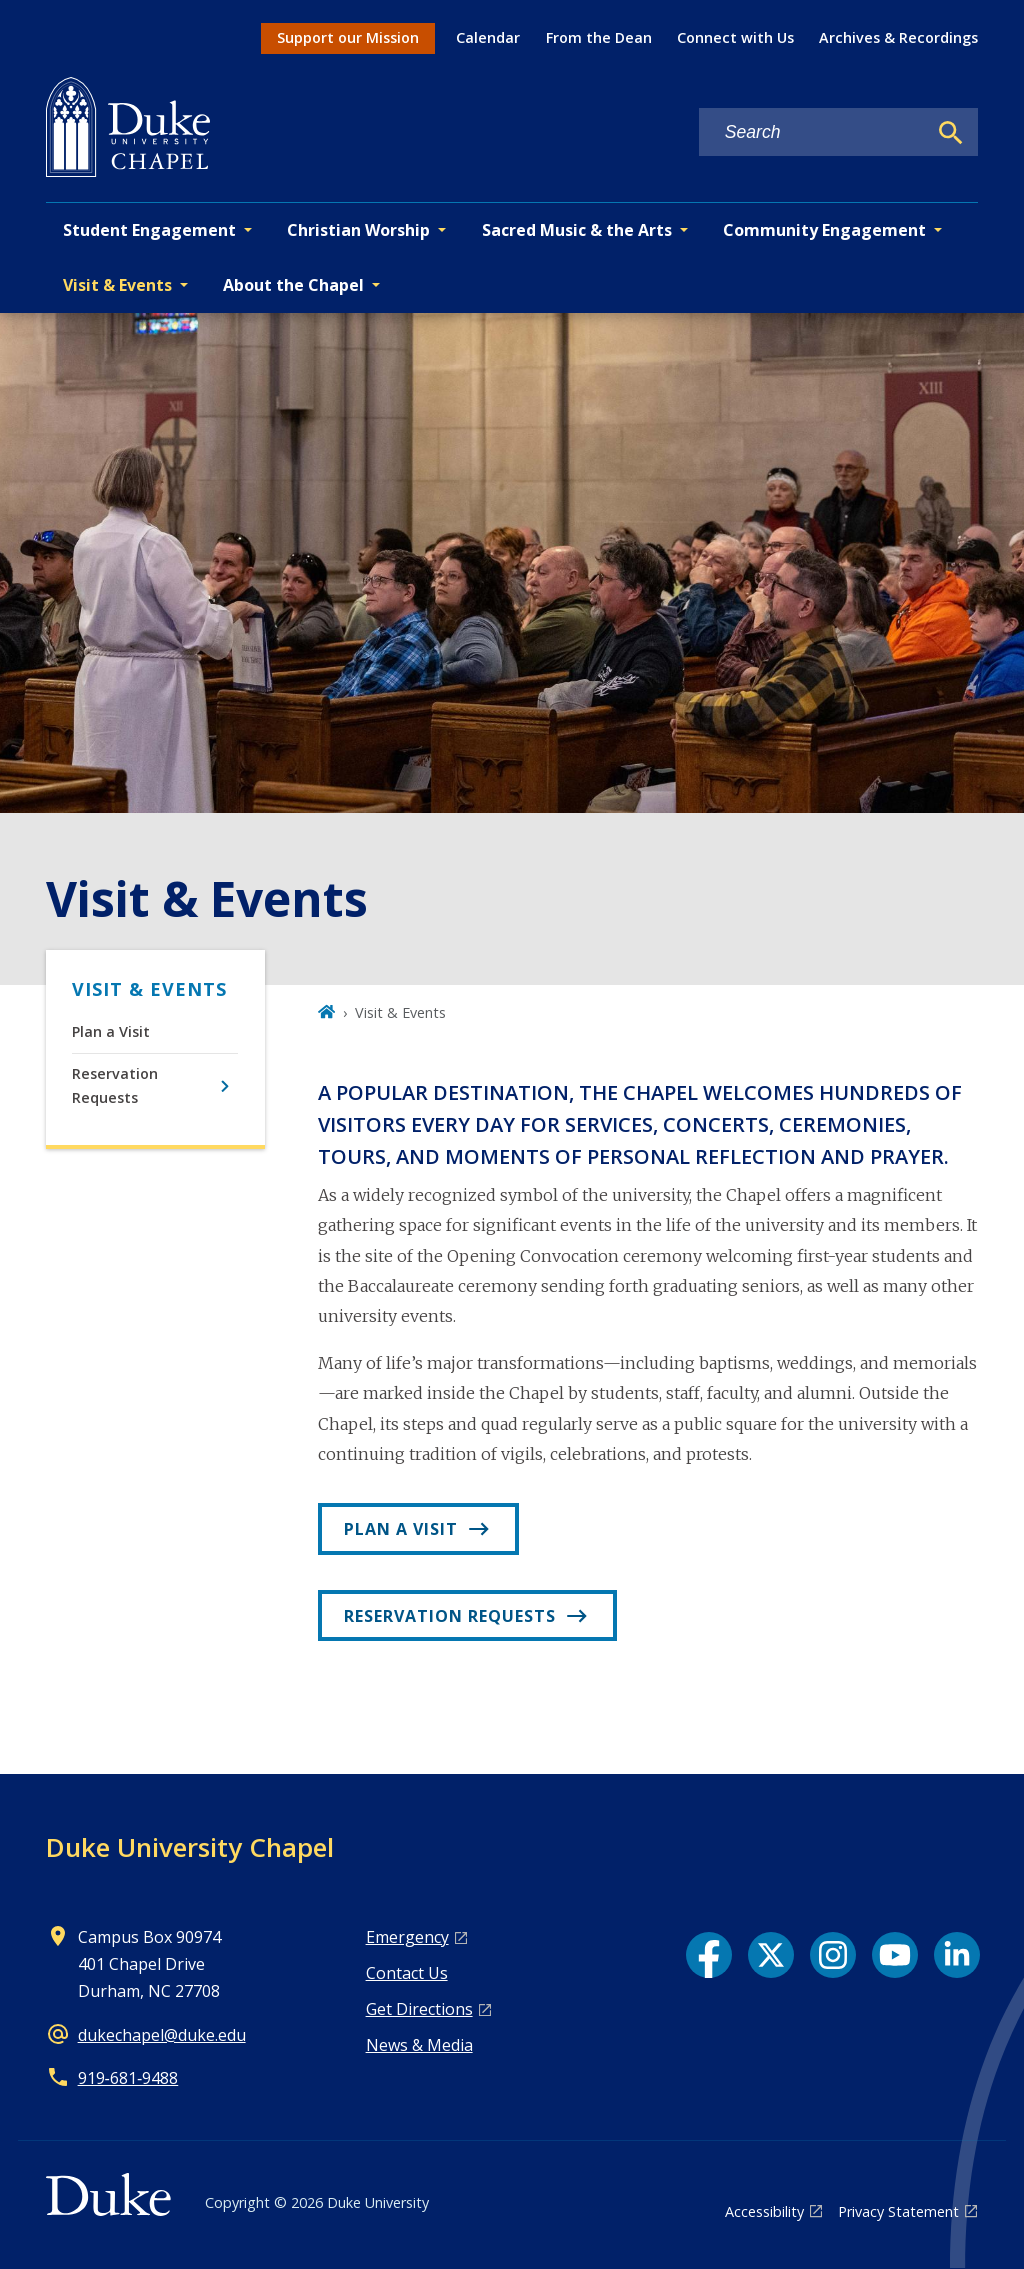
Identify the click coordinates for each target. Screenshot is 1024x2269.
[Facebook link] (709, 1955)
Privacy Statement (898, 2211)
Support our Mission (348, 37)
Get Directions (419, 2009)
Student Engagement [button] (149, 230)
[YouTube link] (895, 1955)
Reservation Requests (115, 1085)
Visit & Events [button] (117, 285)
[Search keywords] (813, 132)
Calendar (488, 37)
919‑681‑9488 (128, 2078)
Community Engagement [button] (824, 230)
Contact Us (407, 1973)
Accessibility (764, 2211)
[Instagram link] (833, 1955)
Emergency (407, 1937)
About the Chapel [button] (293, 285)
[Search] (951, 133)
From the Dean (599, 37)
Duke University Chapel (190, 1847)
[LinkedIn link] (957, 1955)
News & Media (419, 2045)
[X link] (771, 1955)
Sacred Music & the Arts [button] (577, 230)
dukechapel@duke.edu (162, 2035)
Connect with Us (735, 37)
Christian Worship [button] (358, 230)
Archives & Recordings (898, 37)
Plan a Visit (111, 1031)
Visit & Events (149, 989)
